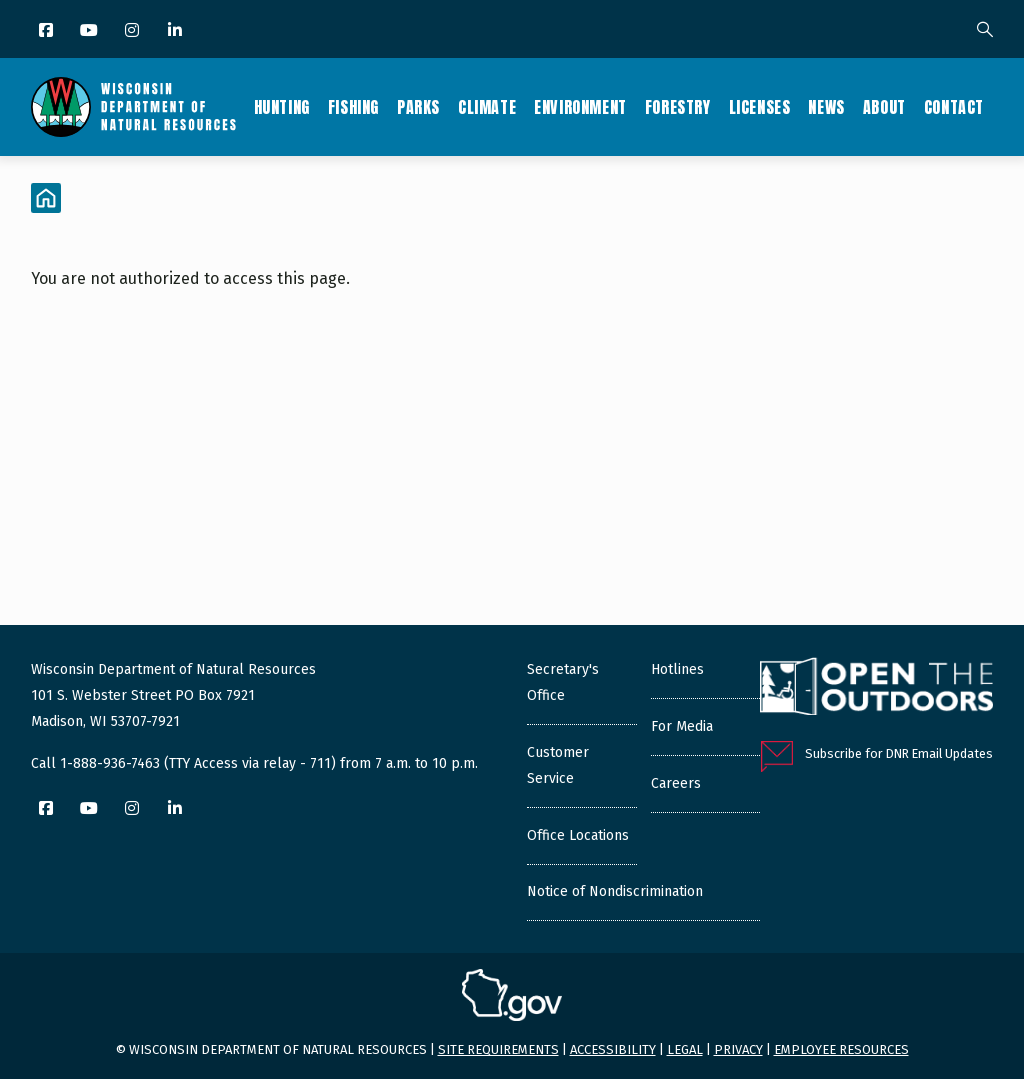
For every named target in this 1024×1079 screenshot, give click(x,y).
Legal (685, 1049)
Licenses (760, 107)
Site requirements (498, 1049)
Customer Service (558, 765)
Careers (676, 783)
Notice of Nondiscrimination (615, 891)
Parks (418, 107)
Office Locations (578, 835)
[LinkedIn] (176, 31)
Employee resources (841, 1049)
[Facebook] (47, 31)
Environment (580, 107)
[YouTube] (90, 31)
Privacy (738, 1049)
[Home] (46, 198)
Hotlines (677, 669)
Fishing (353, 107)
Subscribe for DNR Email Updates (899, 753)
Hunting (282, 107)
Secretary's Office (563, 682)
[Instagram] (133, 31)
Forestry (678, 107)
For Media (682, 726)
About (884, 107)
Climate (487, 107)
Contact (954, 107)
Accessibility (613, 1049)
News (826, 107)
